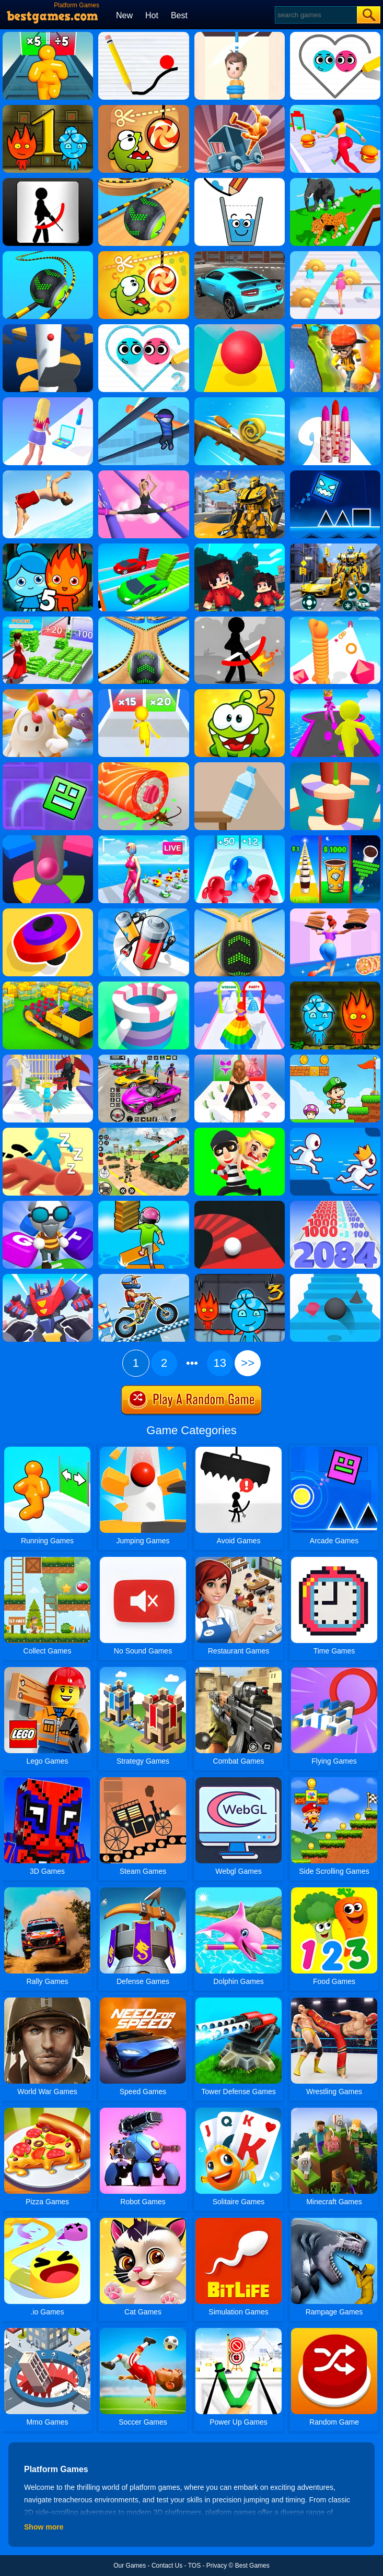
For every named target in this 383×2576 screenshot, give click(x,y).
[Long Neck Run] (335, 620)
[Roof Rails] (143, 401)
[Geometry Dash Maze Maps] (48, 766)
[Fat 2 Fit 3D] (335, 108)
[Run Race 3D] (335, 1131)
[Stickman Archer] (48, 181)
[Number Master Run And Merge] (335, 1204)
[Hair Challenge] (335, 254)
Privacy (216, 2565)
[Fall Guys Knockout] (48, 692)
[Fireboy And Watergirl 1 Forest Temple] (48, 108)
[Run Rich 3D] (48, 620)
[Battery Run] (143, 912)
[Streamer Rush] (143, 839)
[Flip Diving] (48, 474)
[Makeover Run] (48, 401)
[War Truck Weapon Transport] (143, 1131)
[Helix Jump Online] (48, 839)
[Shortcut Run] (143, 1204)
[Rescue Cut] (239, 35)
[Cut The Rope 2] (239, 692)
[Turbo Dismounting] (239, 108)
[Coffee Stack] (335, 839)
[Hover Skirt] (239, 985)
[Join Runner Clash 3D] (143, 692)
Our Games (129, 2565)
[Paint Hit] (143, 985)
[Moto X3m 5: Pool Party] (143, 1277)
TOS (194, 2565)
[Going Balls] (239, 912)
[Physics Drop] (143, 35)
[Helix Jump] (48, 328)
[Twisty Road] (239, 1204)
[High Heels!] (143, 474)
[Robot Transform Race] (239, 474)
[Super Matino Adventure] (335, 1058)
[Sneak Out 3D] (48, 1131)
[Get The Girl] (239, 1131)
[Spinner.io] (48, 912)
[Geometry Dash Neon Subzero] (335, 474)
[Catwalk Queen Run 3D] (239, 1058)
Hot (151, 15)
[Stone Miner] (48, 985)
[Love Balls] (335, 35)
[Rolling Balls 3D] (48, 254)
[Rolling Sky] (239, 328)
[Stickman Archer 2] (239, 620)
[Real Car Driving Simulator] (239, 254)
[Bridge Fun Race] (143, 547)
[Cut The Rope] (143, 108)
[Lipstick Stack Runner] (335, 401)
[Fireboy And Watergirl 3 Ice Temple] (239, 1277)
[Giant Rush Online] (335, 692)
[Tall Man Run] (48, 35)
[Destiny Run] (48, 1058)
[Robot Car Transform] (335, 547)
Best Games (252, 2565)
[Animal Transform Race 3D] (335, 181)
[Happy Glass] (239, 181)
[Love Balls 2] (143, 328)
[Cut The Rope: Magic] (143, 254)
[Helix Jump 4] (335, 766)
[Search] (315, 14)
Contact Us (167, 2565)
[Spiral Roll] (239, 401)
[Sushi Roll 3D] (143, 766)
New (124, 15)
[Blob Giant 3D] (239, 839)
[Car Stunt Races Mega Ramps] (143, 1058)
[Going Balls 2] (143, 620)
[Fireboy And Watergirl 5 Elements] (48, 547)
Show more (43, 2527)
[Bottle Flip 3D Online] (239, 766)
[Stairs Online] (335, 1277)
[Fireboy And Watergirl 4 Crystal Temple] (335, 985)
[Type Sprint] (48, 1204)
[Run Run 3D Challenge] (335, 328)
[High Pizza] (335, 912)
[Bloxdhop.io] (239, 547)
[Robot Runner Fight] (48, 1277)
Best (179, 15)
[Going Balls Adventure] (143, 181)
